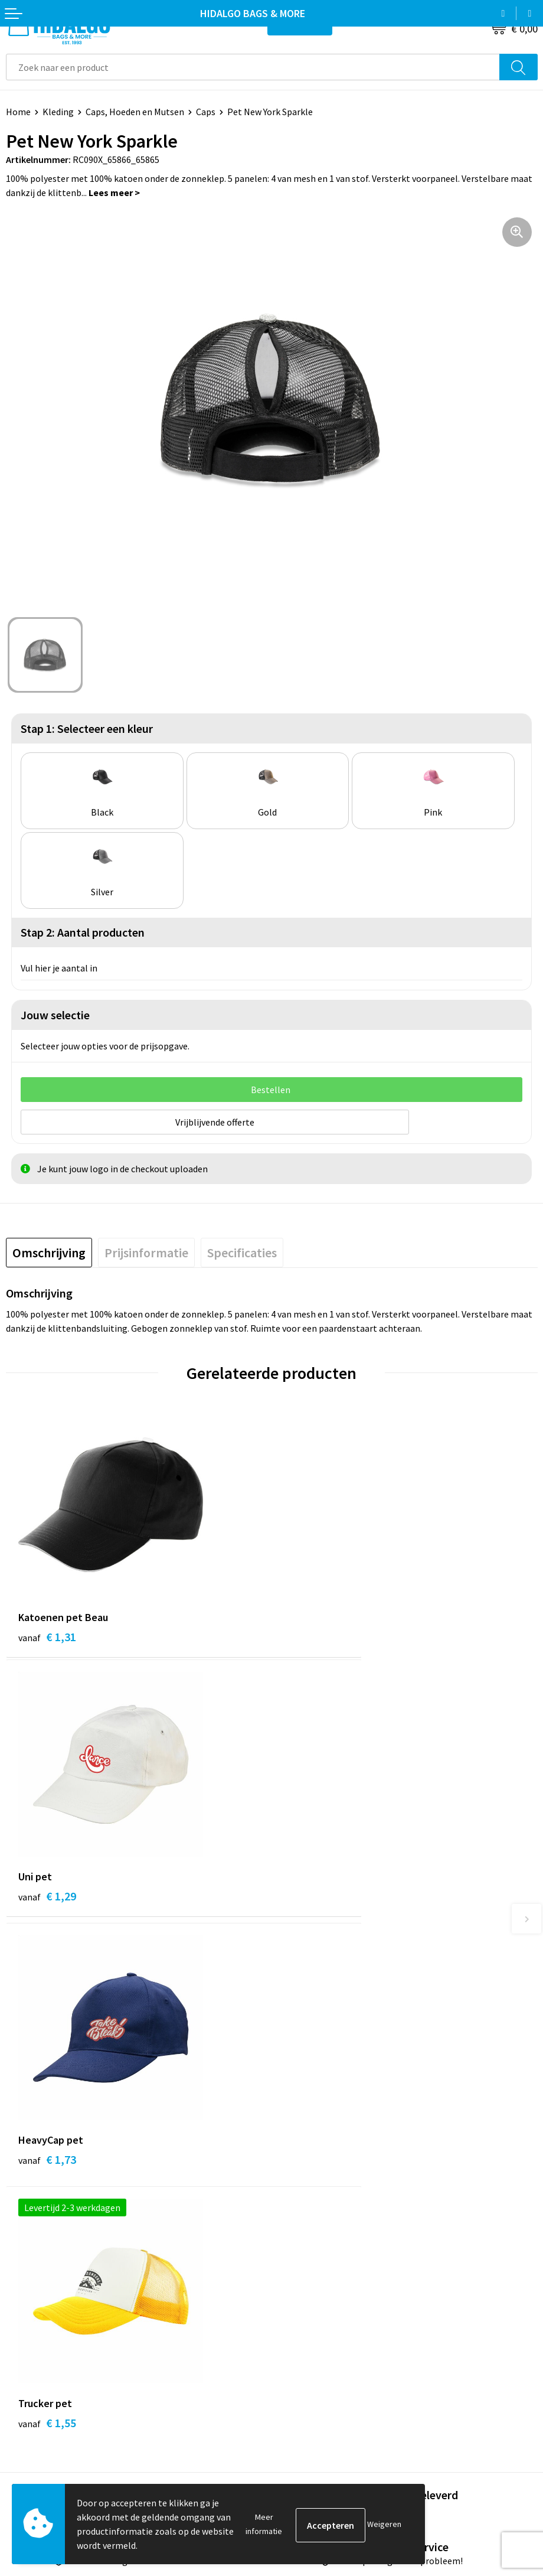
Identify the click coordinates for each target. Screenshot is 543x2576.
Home (18, 112)
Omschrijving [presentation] (49, 1251)
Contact (22, 2295)
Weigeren (384, 2524)
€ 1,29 (313, 1635)
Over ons (295, 2160)
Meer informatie (264, 2524)
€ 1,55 (313, 1898)
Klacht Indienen (38, 2349)
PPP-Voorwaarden (314, 2295)
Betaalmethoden (41, 2313)
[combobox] (253, 67)
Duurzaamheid (306, 2142)
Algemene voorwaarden (325, 2313)
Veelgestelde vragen (318, 2178)
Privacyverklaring (312, 2349)
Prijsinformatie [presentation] (146, 1251)
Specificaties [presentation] (242, 1251)
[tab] (49, 1251)
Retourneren (32, 2330)
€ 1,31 (47, 1635)
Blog (287, 2106)
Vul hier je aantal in (59, 968)
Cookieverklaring (311, 2330)
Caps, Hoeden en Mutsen (135, 112)
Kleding (58, 112)
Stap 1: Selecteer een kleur (87, 728)
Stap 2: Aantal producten (83, 932)
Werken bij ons (306, 2124)
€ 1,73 (47, 1898)
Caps (205, 112)
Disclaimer (298, 2366)
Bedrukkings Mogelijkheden (333, 2196)
